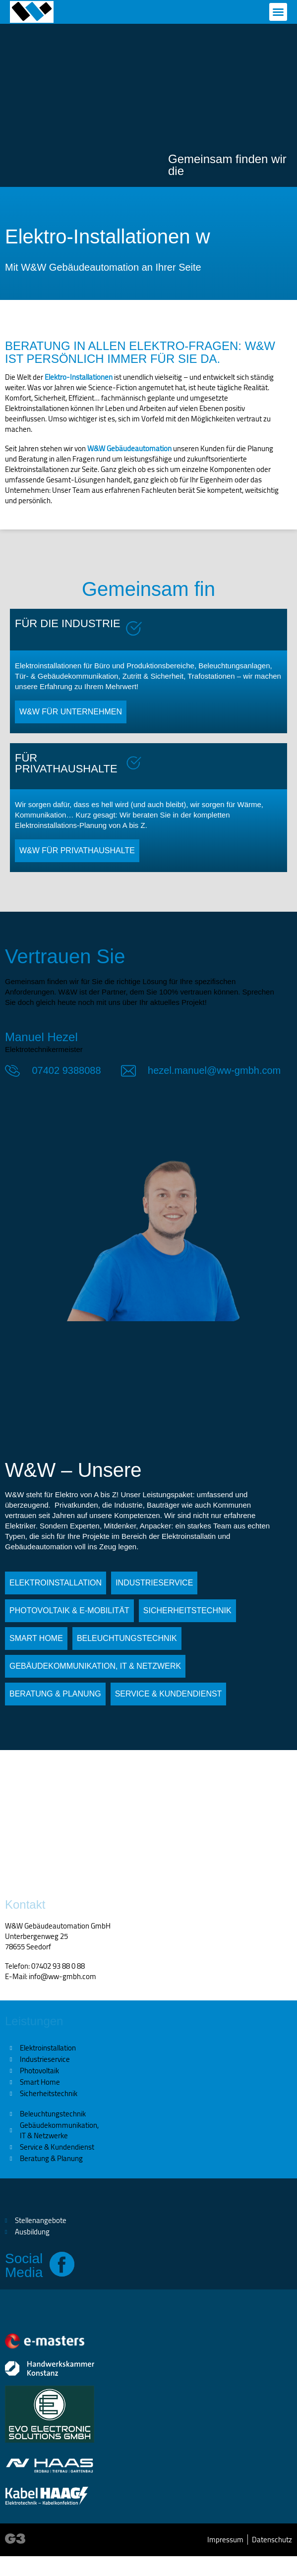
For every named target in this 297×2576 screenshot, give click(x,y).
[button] (278, 12)
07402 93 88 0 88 (58, 1966)
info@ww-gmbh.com (62, 1976)
